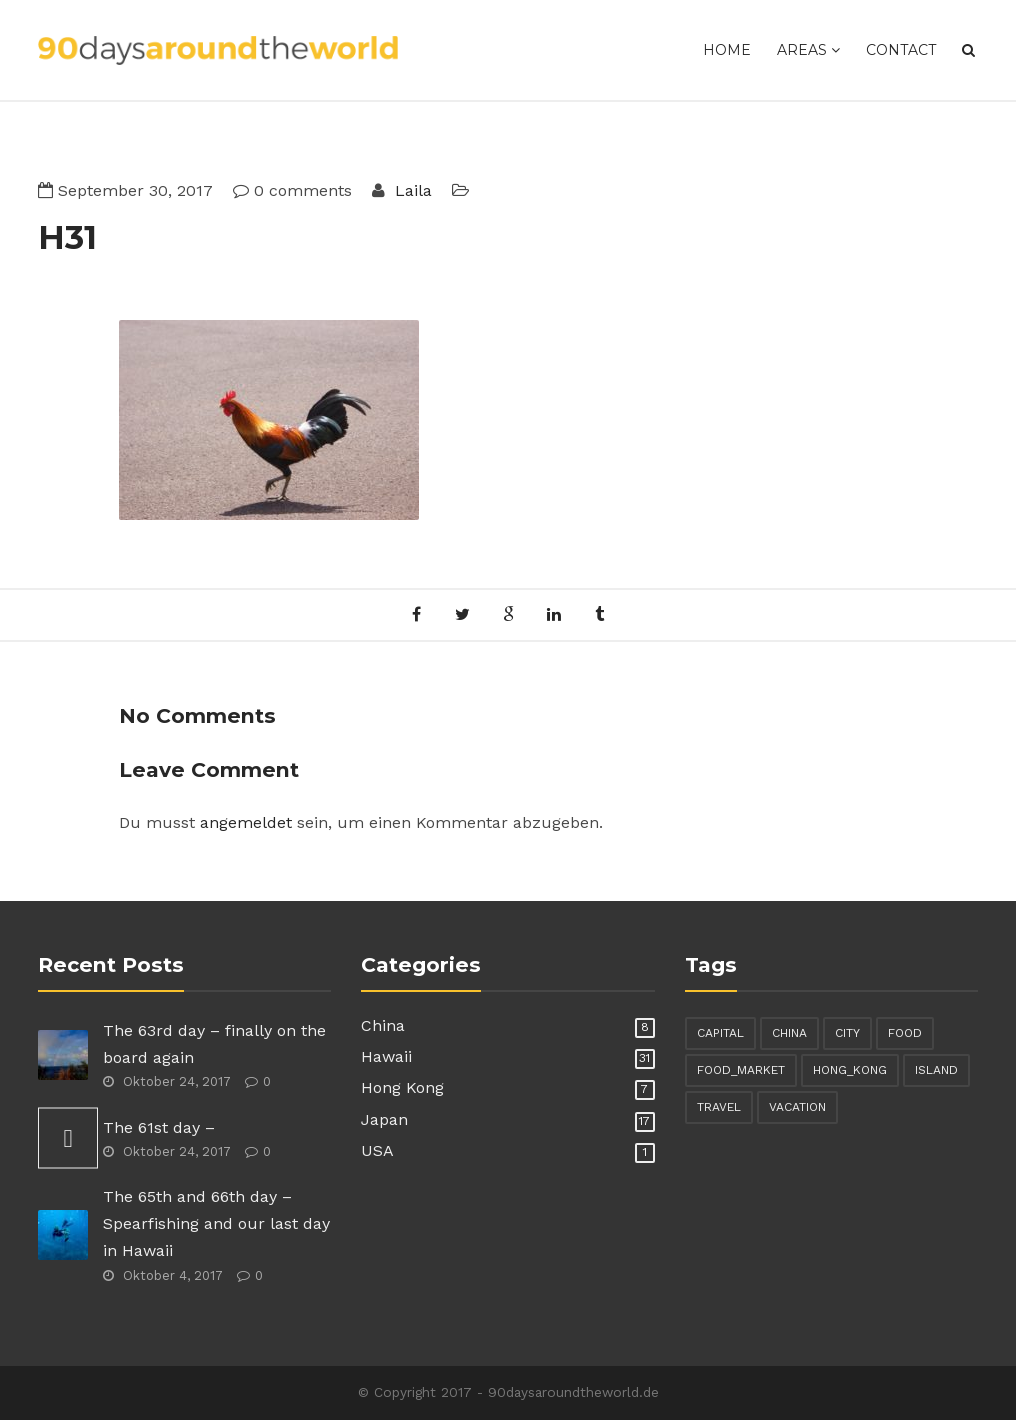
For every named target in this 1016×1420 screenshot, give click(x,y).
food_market (741, 1070)
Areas (808, 50)
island (936, 1070)
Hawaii (386, 1056)
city (847, 1033)
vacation (797, 1107)
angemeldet (246, 822)
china (789, 1033)
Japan (384, 1119)
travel (719, 1107)
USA (377, 1150)
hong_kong (850, 1070)
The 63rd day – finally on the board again (214, 1044)
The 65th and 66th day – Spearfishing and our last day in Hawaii (216, 1223)
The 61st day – (159, 1127)
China (383, 1025)
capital (720, 1033)
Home (727, 50)
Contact (901, 50)
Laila (411, 190)
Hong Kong (402, 1087)
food (905, 1033)
